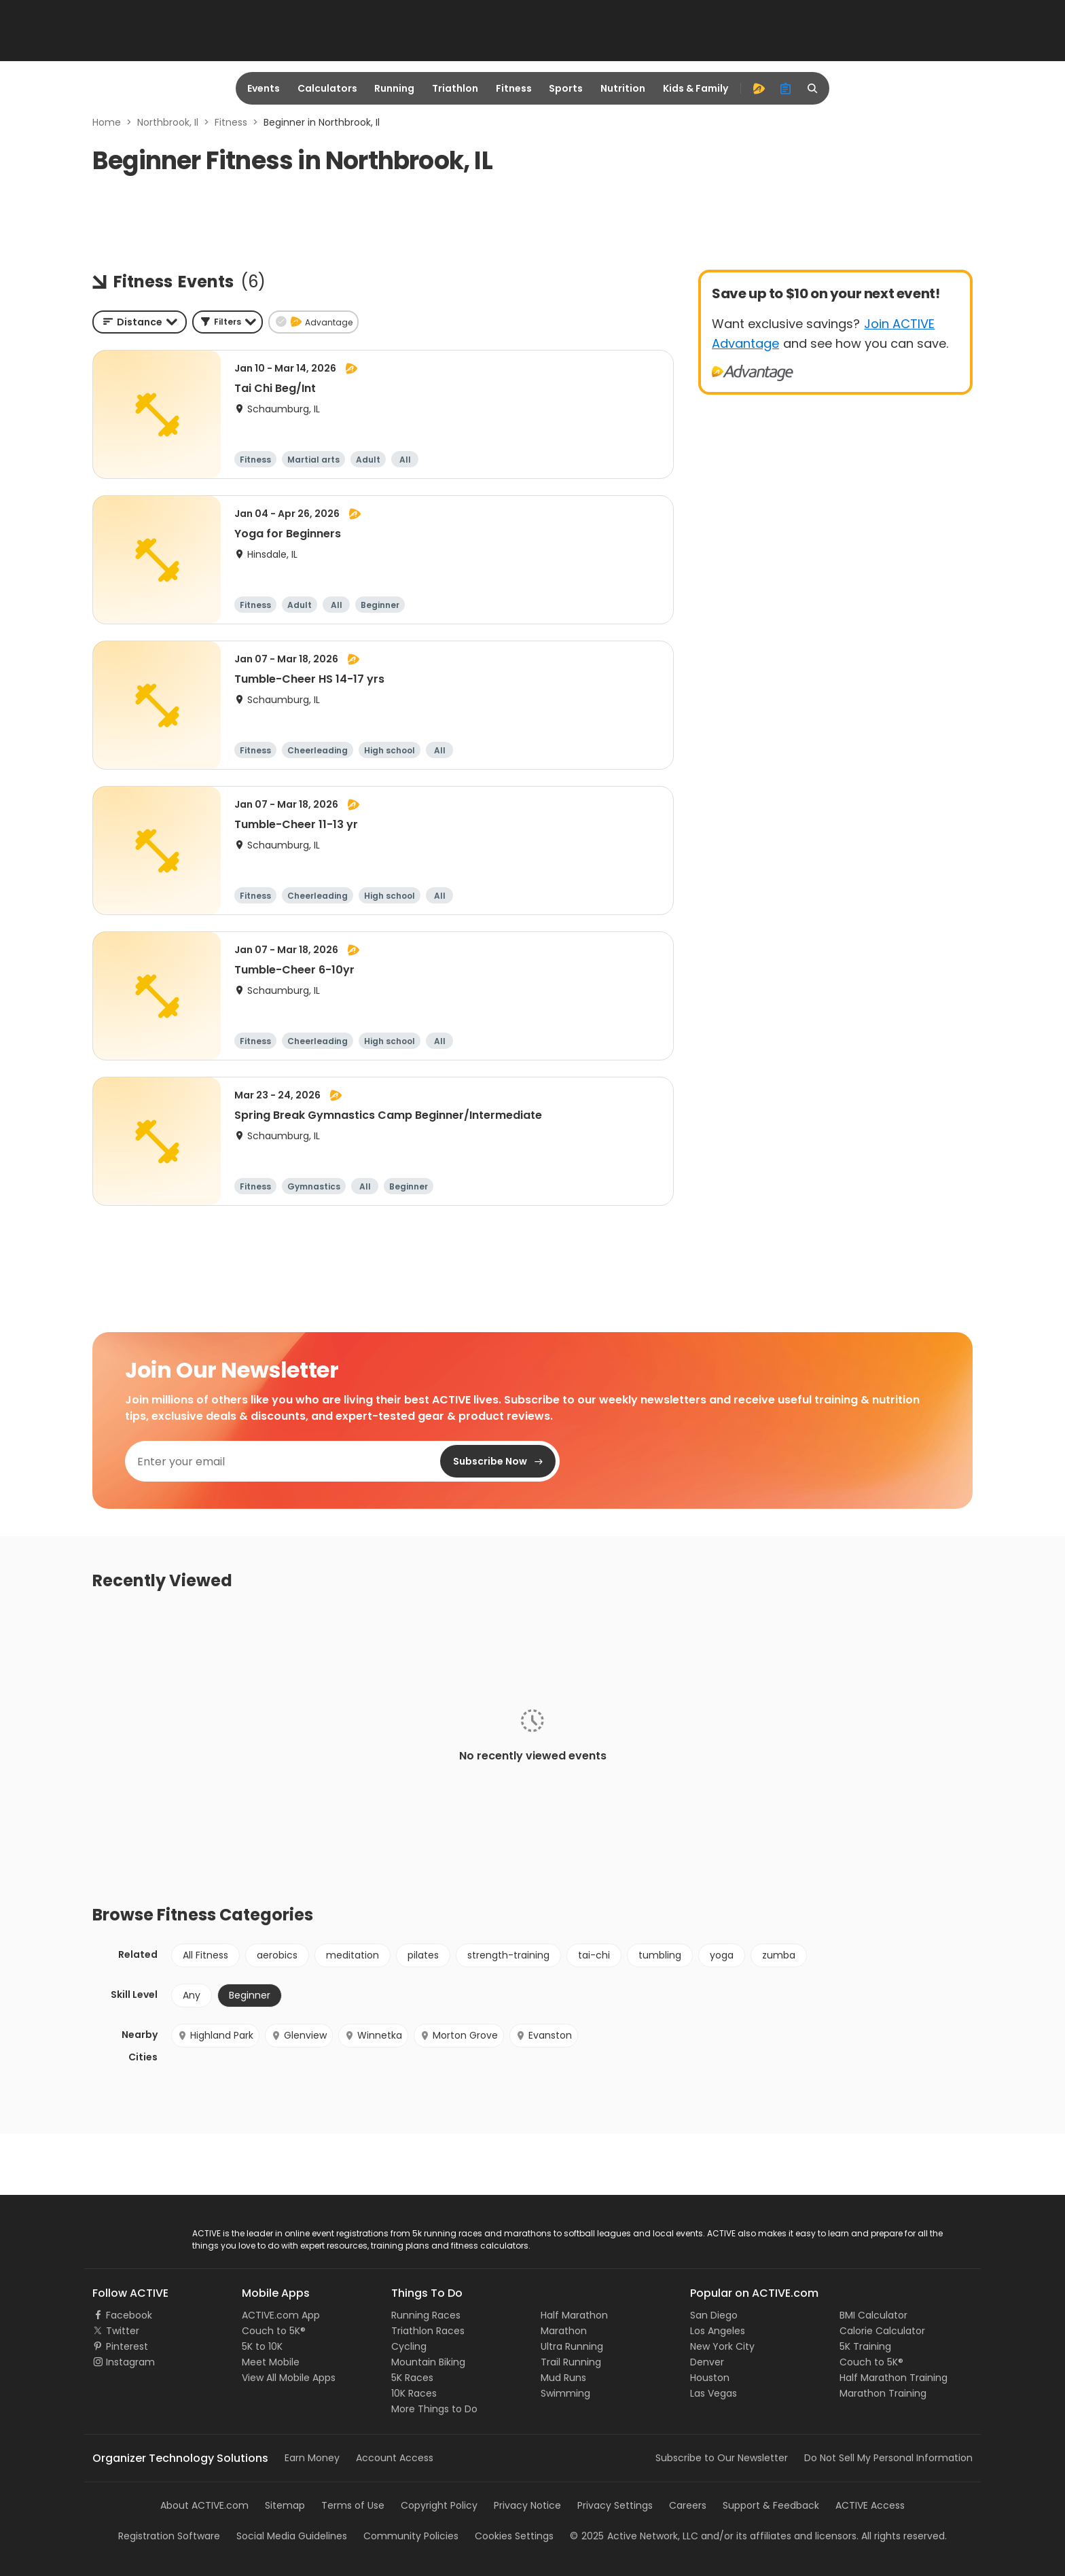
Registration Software (169, 2536)
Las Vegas (713, 2393)
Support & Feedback (771, 2505)
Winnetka (373, 2035)
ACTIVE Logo (121, 2234)
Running (394, 88)
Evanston (544, 2035)
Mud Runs (563, 2377)
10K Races (414, 2393)
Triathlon (455, 88)
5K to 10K (262, 2346)
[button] (227, 322)
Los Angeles (717, 2331)
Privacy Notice (527, 2505)
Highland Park (215, 2035)
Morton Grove (459, 2035)
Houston (709, 2377)
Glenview (299, 2035)
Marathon (564, 2331)
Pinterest (127, 2346)
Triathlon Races (428, 2331)
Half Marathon (574, 2315)
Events (263, 88)
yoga (722, 1955)
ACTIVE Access (870, 2505)
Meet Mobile (271, 2362)
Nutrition (622, 88)
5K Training (865, 2346)
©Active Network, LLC (634, 2536)
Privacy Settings (615, 2505)
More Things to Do (434, 2409)
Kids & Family (695, 88)
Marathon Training (883, 2393)
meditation (352, 1955)
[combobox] (139, 322)
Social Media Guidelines (291, 2536)
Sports (566, 88)
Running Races (426, 2315)
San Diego (714, 2315)
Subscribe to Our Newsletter (721, 2458)
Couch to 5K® (274, 2331)
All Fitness (205, 1955)
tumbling (659, 1955)
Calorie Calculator (882, 2331)
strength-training (508, 1955)
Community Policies (410, 2536)
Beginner (249, 1995)
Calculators (327, 88)
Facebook (129, 2315)
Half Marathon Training (893, 2377)
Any (191, 1995)
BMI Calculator (873, 2315)
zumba (778, 1955)
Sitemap (285, 2505)
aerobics (277, 1955)
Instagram (130, 2362)
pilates (423, 1955)
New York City (722, 2346)
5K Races (412, 2377)
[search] (813, 88)
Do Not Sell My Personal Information (888, 2458)
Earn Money (312, 2458)
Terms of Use (352, 2505)
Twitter (122, 2331)
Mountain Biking (428, 2362)
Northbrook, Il (167, 122)
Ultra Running (572, 2346)
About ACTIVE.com (204, 2505)
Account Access (394, 2458)
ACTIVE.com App (281, 2315)
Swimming (565, 2393)
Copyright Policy (439, 2505)
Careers (687, 2505)
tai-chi (594, 1955)
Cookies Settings (514, 2536)
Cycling (409, 2346)
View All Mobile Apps (289, 2377)
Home (106, 122)
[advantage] (758, 88)
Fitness (514, 88)
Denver (707, 2362)
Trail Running (571, 2362)
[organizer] (786, 88)
